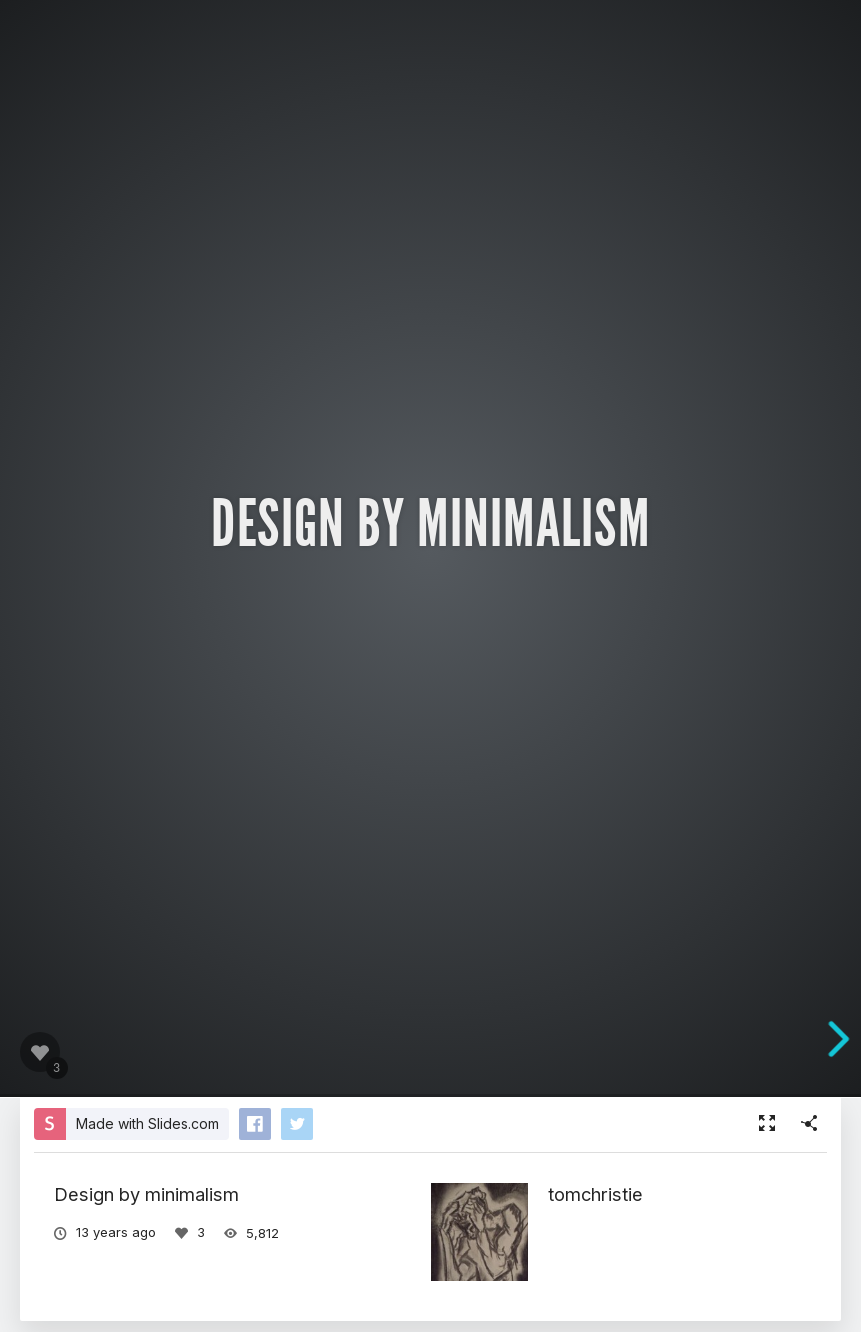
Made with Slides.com (147, 1123)
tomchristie (595, 1194)
